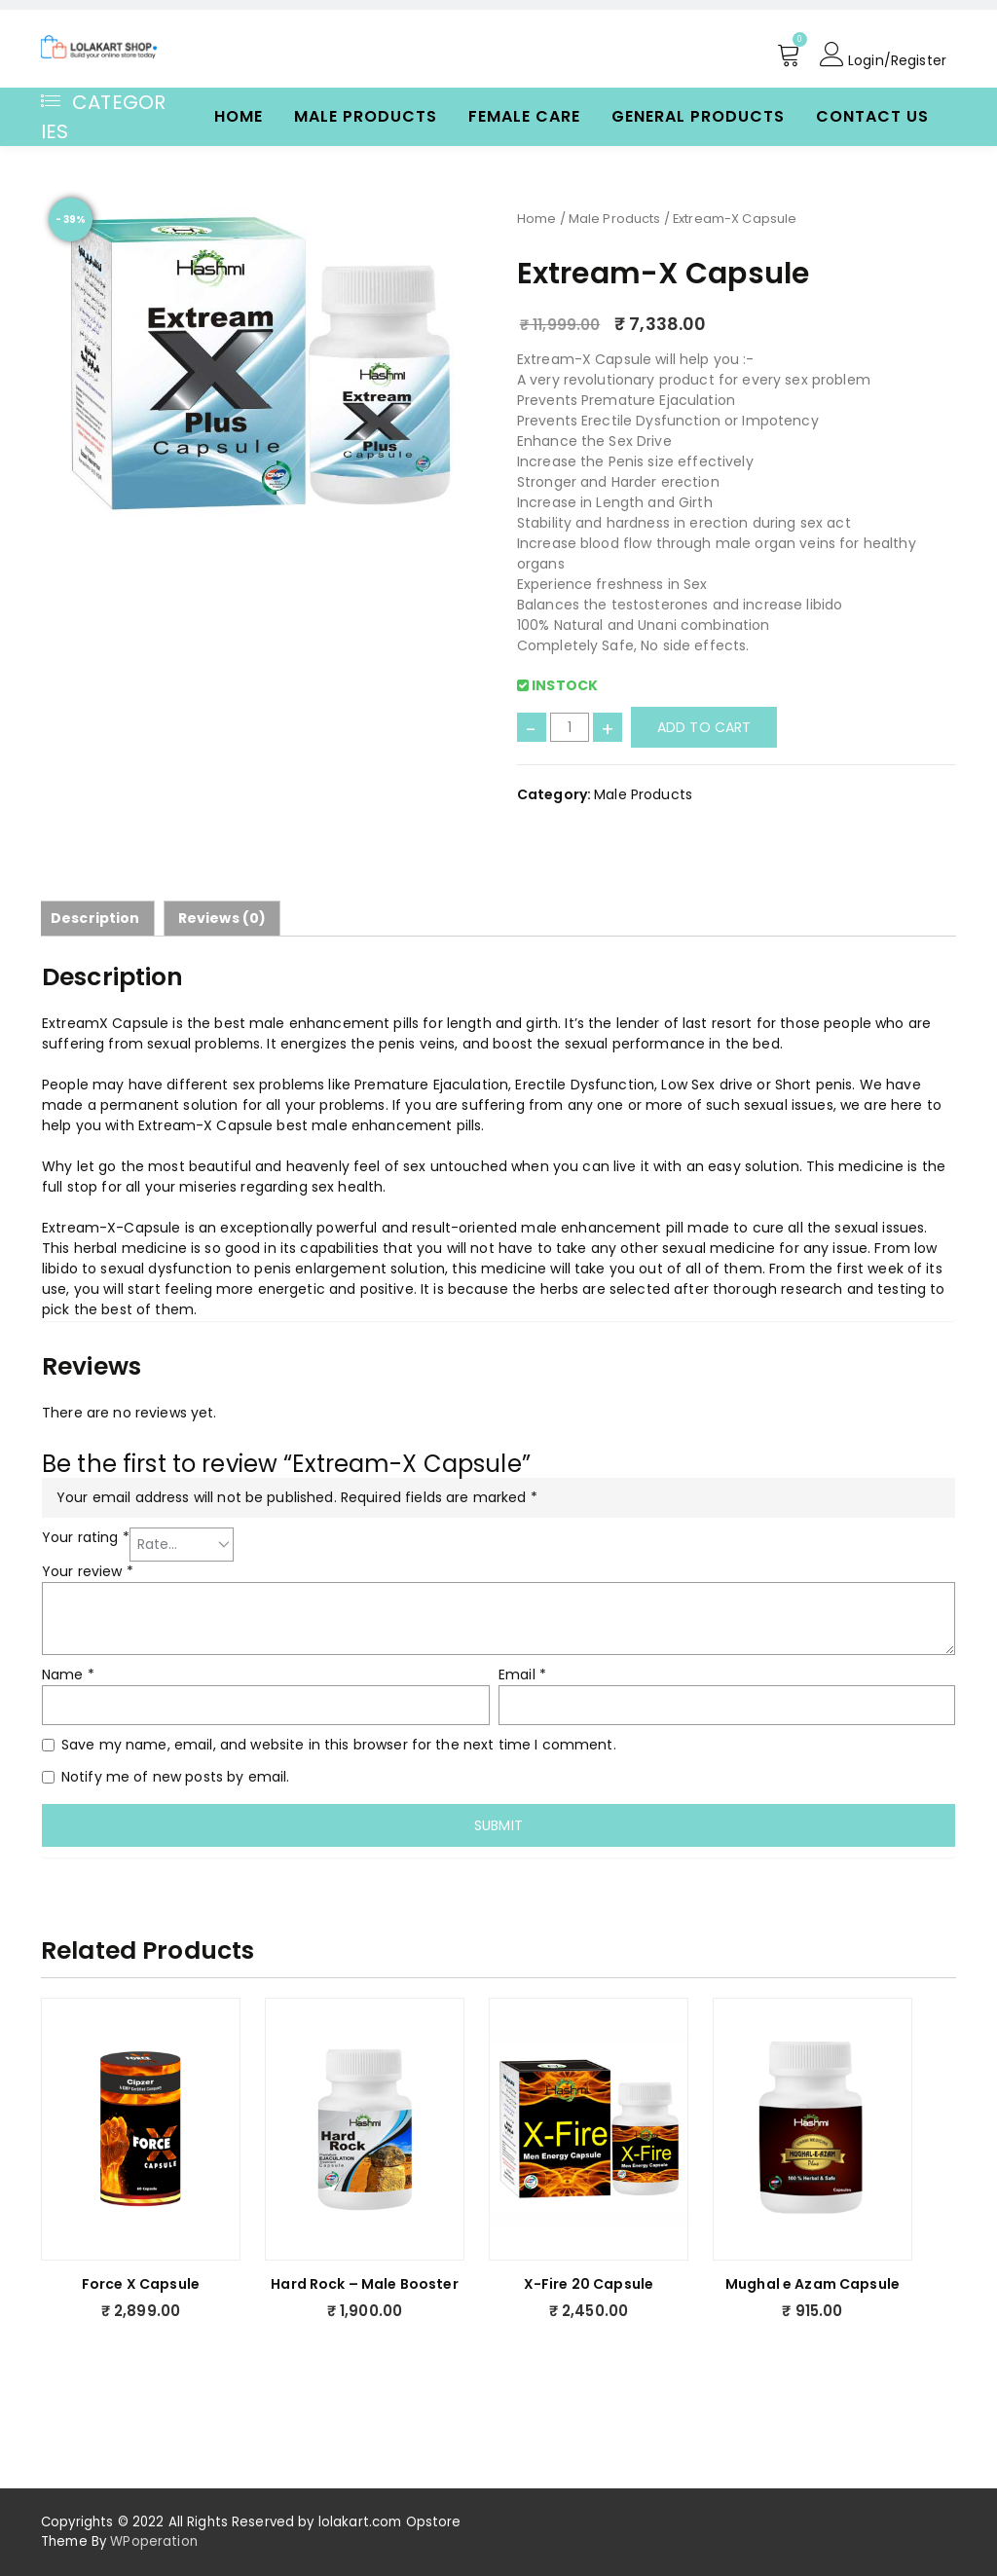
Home (238, 116)
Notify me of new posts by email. (175, 1776)
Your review (87, 1571)
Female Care (524, 116)
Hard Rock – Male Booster (364, 2284)
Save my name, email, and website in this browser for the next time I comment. (338, 1744)
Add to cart (704, 727)
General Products (698, 116)
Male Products (365, 116)
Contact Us (872, 116)
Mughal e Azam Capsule (812, 2284)
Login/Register (883, 54)
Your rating (85, 1537)
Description (95, 918)
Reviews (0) (222, 918)
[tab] (95, 919)
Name (68, 1674)
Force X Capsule (141, 2284)
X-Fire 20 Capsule (588, 2284)
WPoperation (154, 2541)
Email (522, 1674)
